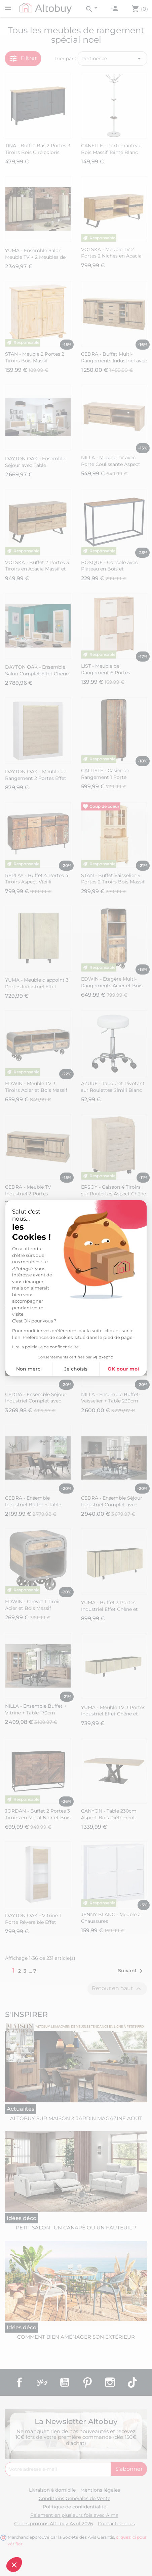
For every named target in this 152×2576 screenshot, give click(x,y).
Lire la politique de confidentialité (45, 1346)
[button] (14, 2565)
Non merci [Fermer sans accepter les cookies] (29, 1369)
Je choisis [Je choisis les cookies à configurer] (75, 1369)
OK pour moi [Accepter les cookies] (123, 1369)
